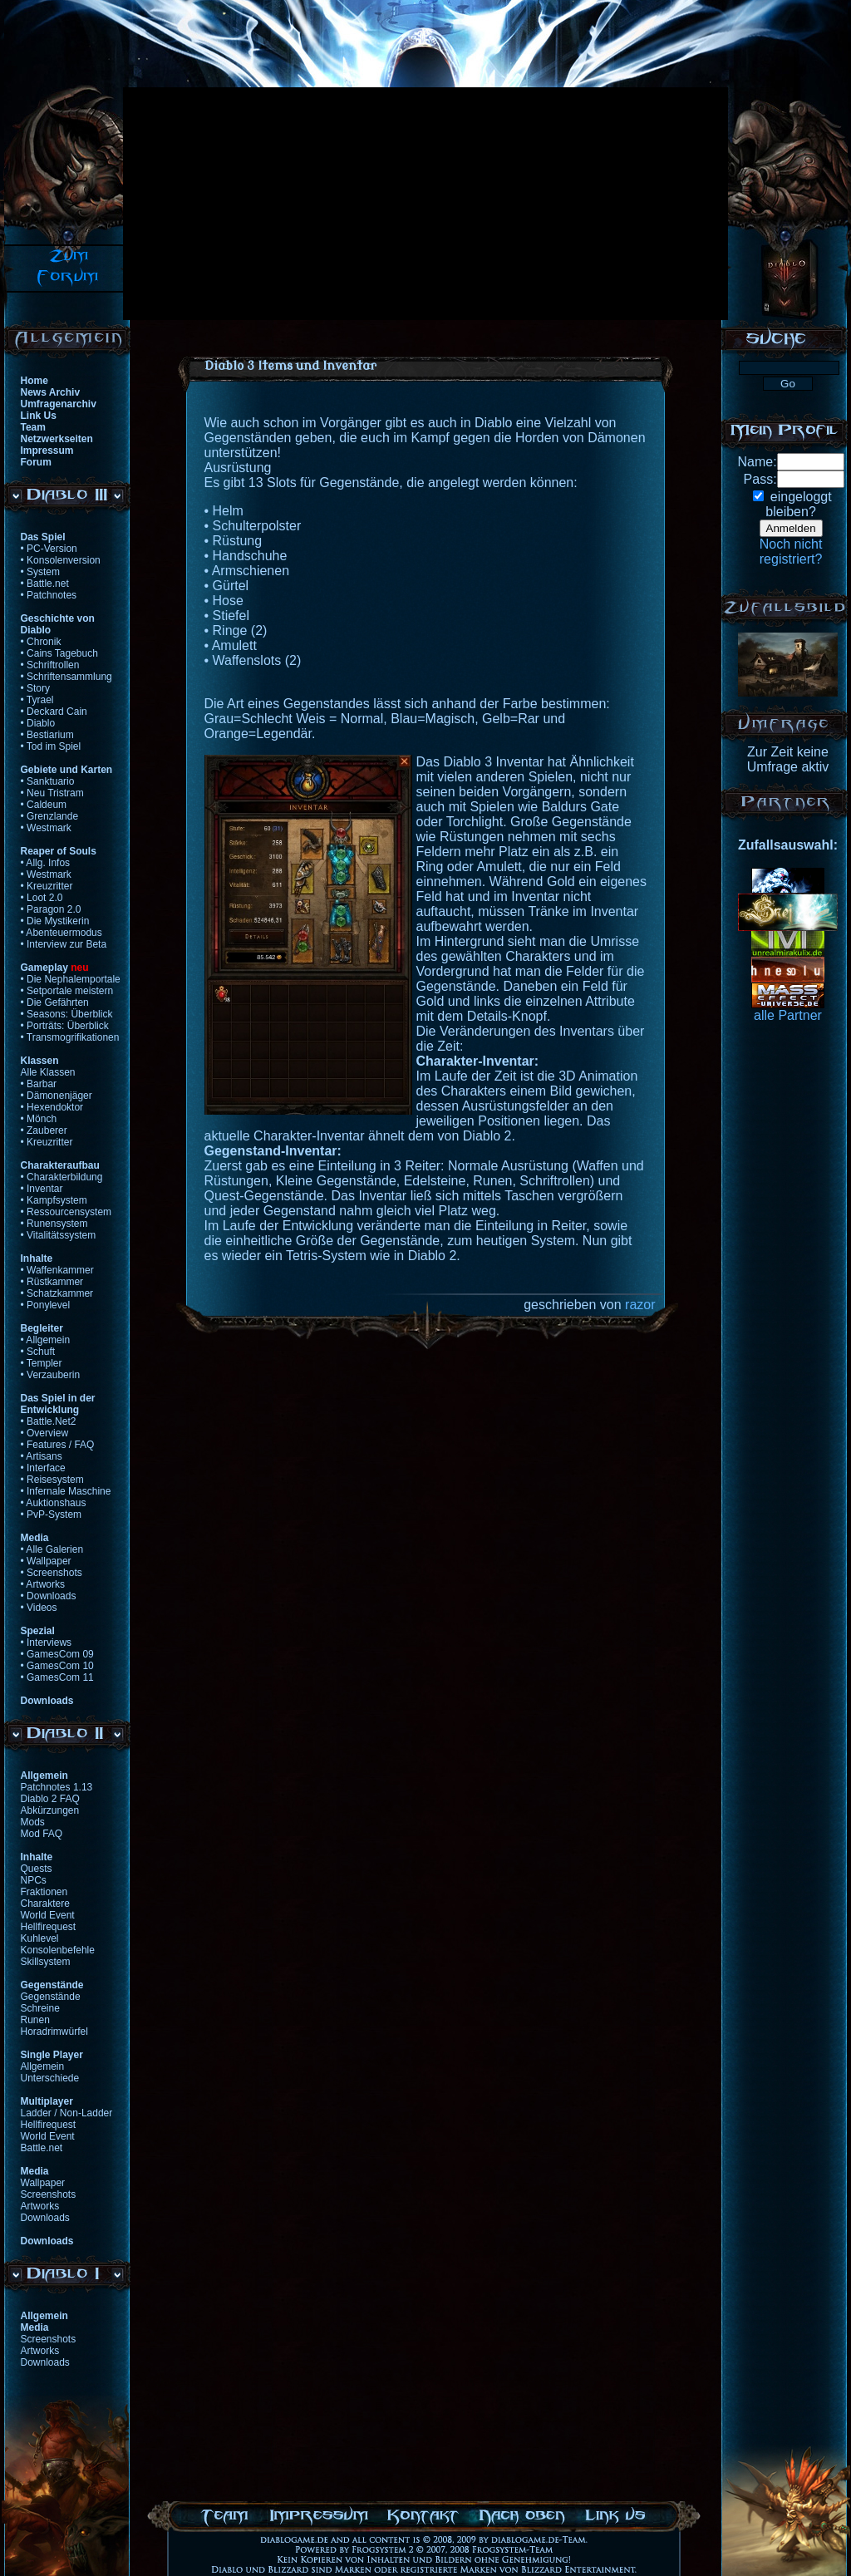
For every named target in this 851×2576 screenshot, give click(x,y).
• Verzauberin (51, 1375)
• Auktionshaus (53, 1503)
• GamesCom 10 (57, 1666)
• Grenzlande (50, 816)
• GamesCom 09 (57, 1654)
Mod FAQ (42, 1834)
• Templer (41, 1363)
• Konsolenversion (61, 560)
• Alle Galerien (52, 1549)
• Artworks (43, 1584)
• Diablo (38, 723)
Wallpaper (43, 2183)
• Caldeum (44, 804)
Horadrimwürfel (54, 2031)
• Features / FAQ (58, 1445)
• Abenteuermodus (61, 932)
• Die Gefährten (55, 1002)
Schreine (40, 2008)
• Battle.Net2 (48, 1421)
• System (41, 572)
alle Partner (788, 1015)
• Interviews (46, 1642)
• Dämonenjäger (56, 1095)
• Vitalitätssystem (58, 1235)
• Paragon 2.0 (51, 909)
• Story (36, 688)
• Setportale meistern (67, 991)
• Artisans (41, 1456)
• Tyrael (37, 700)
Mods (33, 1822)
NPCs (34, 1880)
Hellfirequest (48, 1927)
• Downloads (48, 1596)
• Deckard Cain (54, 711)
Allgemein (43, 2066)
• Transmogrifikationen (70, 1037)
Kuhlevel (40, 1938)
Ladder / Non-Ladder (67, 2113)
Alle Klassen (48, 1072)
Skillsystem (46, 1962)
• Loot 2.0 (42, 898)
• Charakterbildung (62, 1177)
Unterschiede (50, 2078)
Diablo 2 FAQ (50, 1799)
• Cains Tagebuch (59, 653)
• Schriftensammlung (66, 676)
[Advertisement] (350, 203)
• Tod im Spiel (51, 746)
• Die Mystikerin (55, 921)
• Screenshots (51, 1573)
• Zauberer (44, 1130)
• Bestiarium (47, 735)
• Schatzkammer (57, 1293)
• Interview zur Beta (64, 944)
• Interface (43, 1468)
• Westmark (46, 828)
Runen (35, 2020)
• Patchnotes (49, 595)
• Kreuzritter (47, 886)
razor (640, 1305)
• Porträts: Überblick (65, 1026)
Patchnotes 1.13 (57, 1787)
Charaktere (45, 1903)
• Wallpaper (46, 1561)
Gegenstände (51, 1996)
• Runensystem (54, 1223)
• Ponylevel (46, 1305)
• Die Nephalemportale (71, 979)
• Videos (39, 1607)
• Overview (45, 1433)
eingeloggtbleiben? (798, 504)
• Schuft (38, 1351)
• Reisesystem (52, 1479)
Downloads (45, 2218)
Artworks (40, 2206)
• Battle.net (45, 583)
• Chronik (41, 642)
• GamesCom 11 (57, 1677)
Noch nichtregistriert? (791, 551)
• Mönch (39, 1119)
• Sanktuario (48, 781)
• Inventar (42, 1188)
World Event (48, 1915)
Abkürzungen (50, 1810)
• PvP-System (51, 1514)
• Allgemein (46, 1340)
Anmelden (791, 528)
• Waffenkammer (57, 1270)
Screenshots (48, 2194)
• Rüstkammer (52, 1282)
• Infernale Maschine (66, 1491)
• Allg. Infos (46, 863)
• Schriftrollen (50, 665)
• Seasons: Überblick (67, 1014)
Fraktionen (44, 1892)
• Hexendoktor (52, 1107)
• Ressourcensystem (66, 1212)
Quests (36, 1868)
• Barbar (39, 1084)
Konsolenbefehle (58, 1950)
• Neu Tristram (52, 793)
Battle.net (42, 2148)
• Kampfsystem (54, 1200)
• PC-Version (49, 548)
